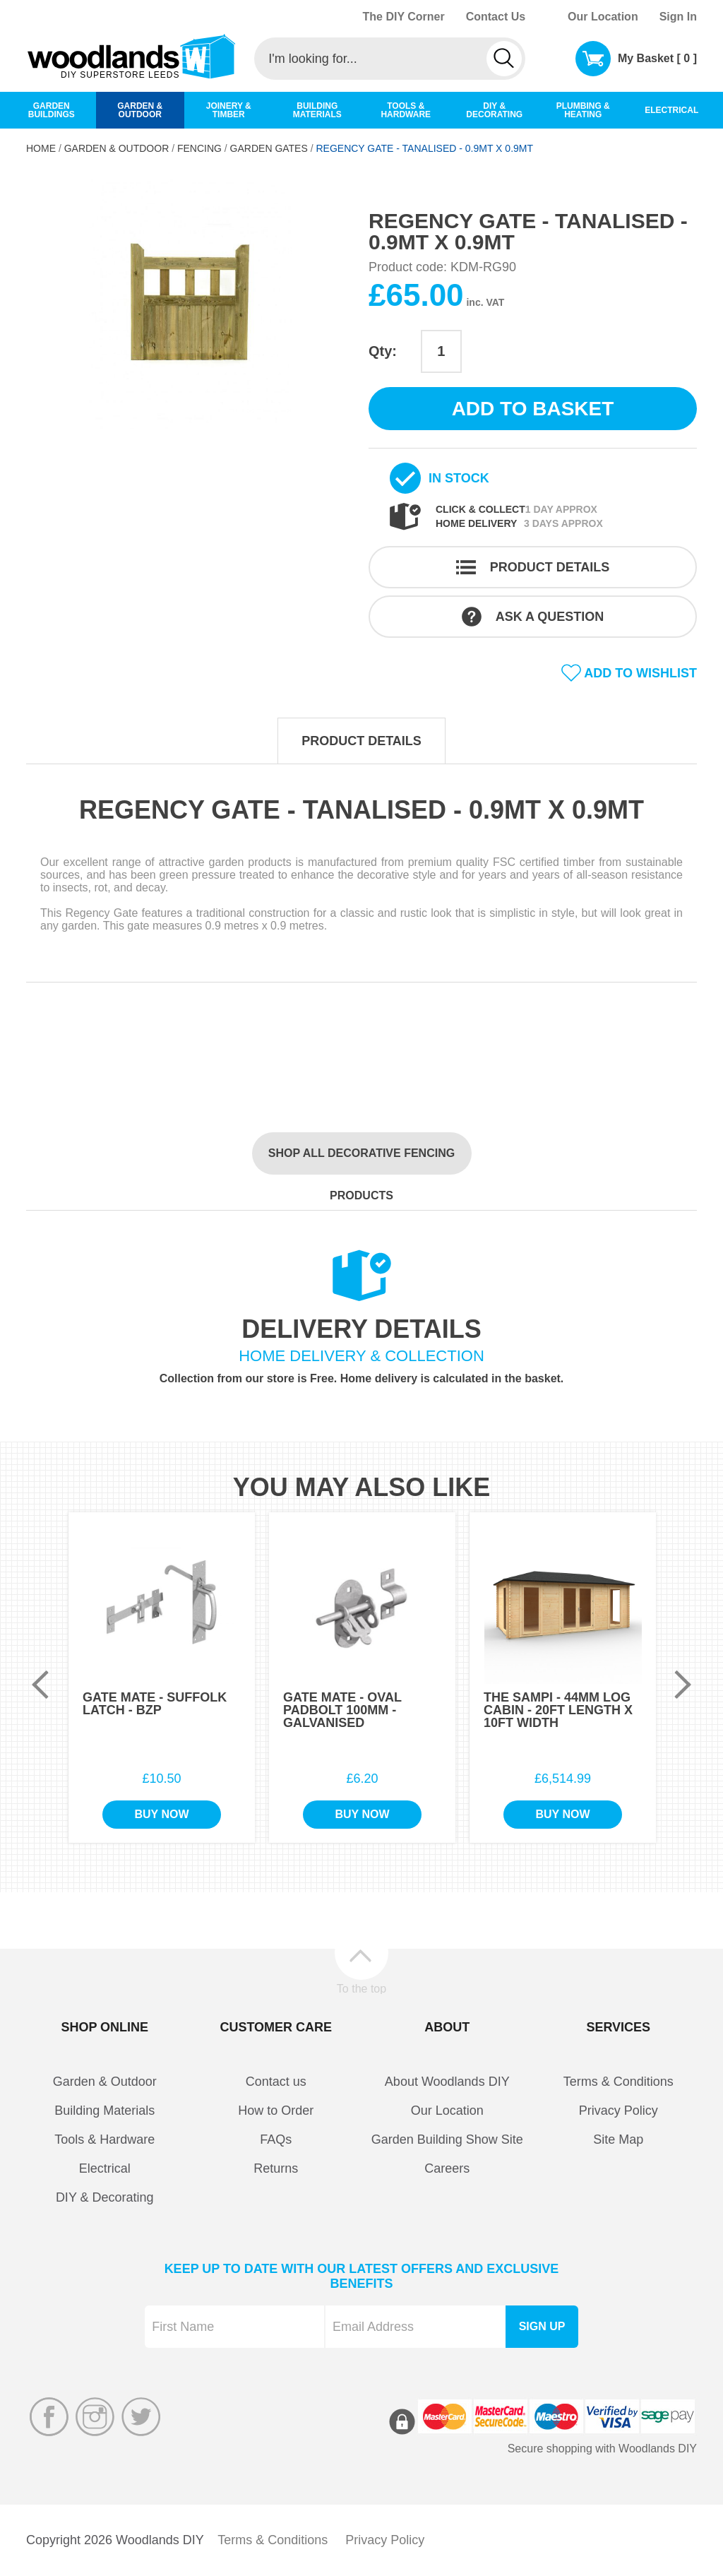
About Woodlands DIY (447, 2082)
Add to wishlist (640, 673)
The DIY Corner (403, 17)
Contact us (276, 2082)
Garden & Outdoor (116, 148)
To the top (361, 1988)
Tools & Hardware (104, 2139)
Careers (447, 2168)
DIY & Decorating (105, 2197)
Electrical (105, 2168)
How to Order (275, 2110)
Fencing (199, 148)
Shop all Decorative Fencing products (361, 1161)
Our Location (603, 17)
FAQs (276, 2139)
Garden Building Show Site (447, 2139)
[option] (190, 304)
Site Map (618, 2139)
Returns (275, 2168)
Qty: (383, 351)
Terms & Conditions (618, 2082)
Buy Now (161, 1814)
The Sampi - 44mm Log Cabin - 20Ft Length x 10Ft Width (558, 1710)
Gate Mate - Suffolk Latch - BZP (155, 1703)
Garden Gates (269, 148)
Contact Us (495, 17)
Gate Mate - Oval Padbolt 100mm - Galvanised (342, 1710)
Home (41, 148)
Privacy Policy (618, 2110)
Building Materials (104, 2110)
